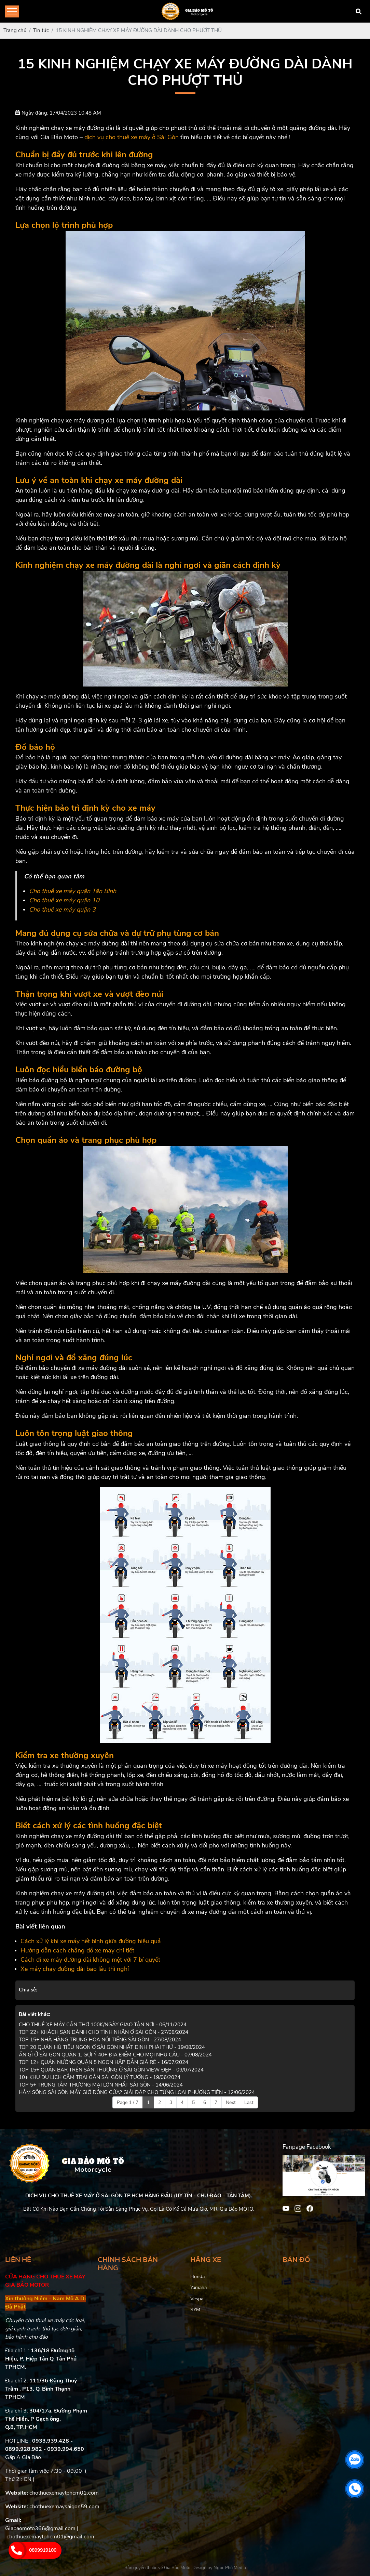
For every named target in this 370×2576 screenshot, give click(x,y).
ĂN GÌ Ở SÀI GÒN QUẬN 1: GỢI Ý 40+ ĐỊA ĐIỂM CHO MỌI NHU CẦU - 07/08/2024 (115, 2054)
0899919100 (42, 2550)
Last (248, 2102)
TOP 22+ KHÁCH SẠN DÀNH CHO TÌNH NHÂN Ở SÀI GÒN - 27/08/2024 (103, 2032)
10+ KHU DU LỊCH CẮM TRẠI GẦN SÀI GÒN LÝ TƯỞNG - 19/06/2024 (99, 2077)
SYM (195, 2309)
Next (231, 2102)
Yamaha (198, 2287)
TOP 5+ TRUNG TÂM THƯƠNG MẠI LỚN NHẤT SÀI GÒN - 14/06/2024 (101, 2084)
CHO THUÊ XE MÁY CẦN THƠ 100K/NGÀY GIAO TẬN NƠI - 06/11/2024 (103, 2024)
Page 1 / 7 (127, 2102)
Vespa (196, 2299)
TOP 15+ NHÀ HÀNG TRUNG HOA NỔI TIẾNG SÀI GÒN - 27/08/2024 (100, 2039)
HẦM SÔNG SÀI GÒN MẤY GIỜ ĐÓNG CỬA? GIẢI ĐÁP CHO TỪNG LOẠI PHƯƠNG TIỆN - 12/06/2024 (137, 2092)
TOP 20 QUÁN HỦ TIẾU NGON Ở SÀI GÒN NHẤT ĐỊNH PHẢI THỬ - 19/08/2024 (112, 2047)
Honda (197, 2276)
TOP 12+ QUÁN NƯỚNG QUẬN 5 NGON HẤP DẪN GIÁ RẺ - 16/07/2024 (103, 2062)
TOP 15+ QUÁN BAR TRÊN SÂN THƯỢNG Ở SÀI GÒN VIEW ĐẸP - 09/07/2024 (111, 2069)
